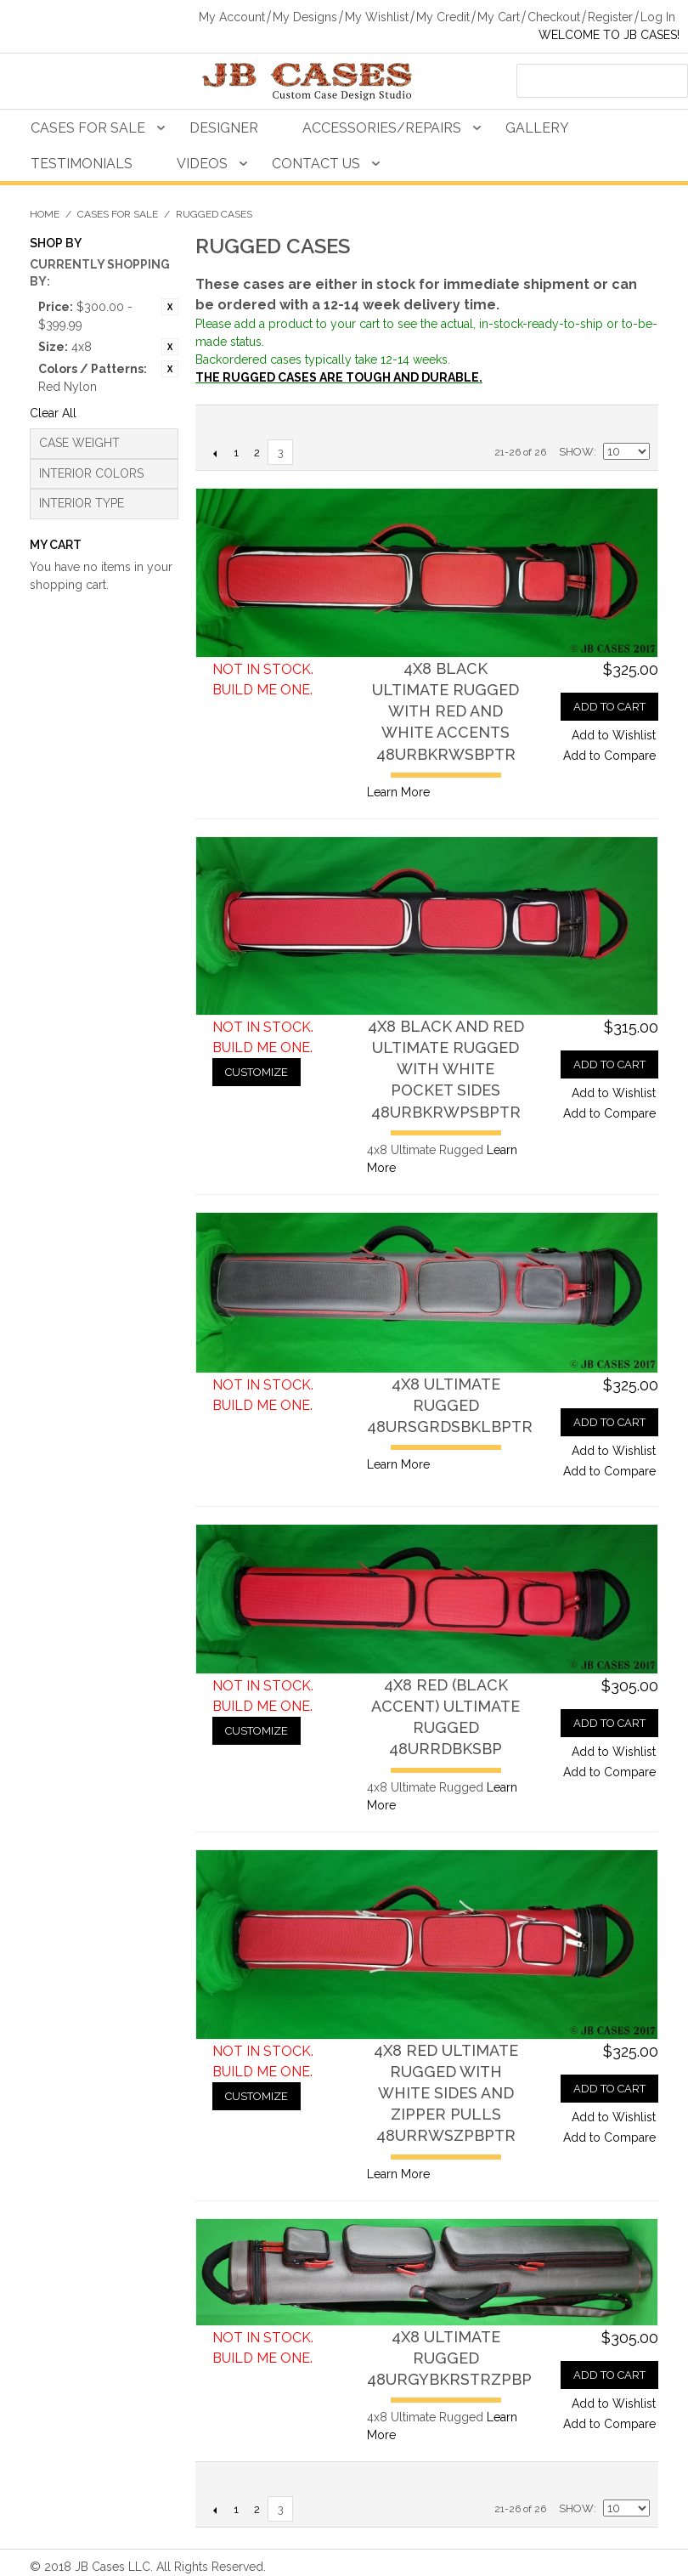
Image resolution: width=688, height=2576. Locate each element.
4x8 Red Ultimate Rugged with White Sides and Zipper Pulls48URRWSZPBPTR (446, 2093)
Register (610, 17)
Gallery (537, 128)
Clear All (53, 413)
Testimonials (82, 164)
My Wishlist (377, 17)
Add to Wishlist (614, 735)
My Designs (305, 17)
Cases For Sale (88, 128)
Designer (223, 128)
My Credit (443, 17)
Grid (633, 422)
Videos (202, 164)
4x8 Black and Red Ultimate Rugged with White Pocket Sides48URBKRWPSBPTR (446, 1069)
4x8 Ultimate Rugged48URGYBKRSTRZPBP (449, 2358)
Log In (657, 17)
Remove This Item (169, 306)
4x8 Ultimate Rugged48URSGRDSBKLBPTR (450, 1405)
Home (44, 214)
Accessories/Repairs (381, 128)
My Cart (498, 17)
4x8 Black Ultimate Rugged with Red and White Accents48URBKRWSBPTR (445, 711)
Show (576, 451)
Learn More (398, 792)
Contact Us (316, 164)
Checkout (553, 17)
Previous (214, 453)
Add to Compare (609, 755)
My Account (232, 17)
